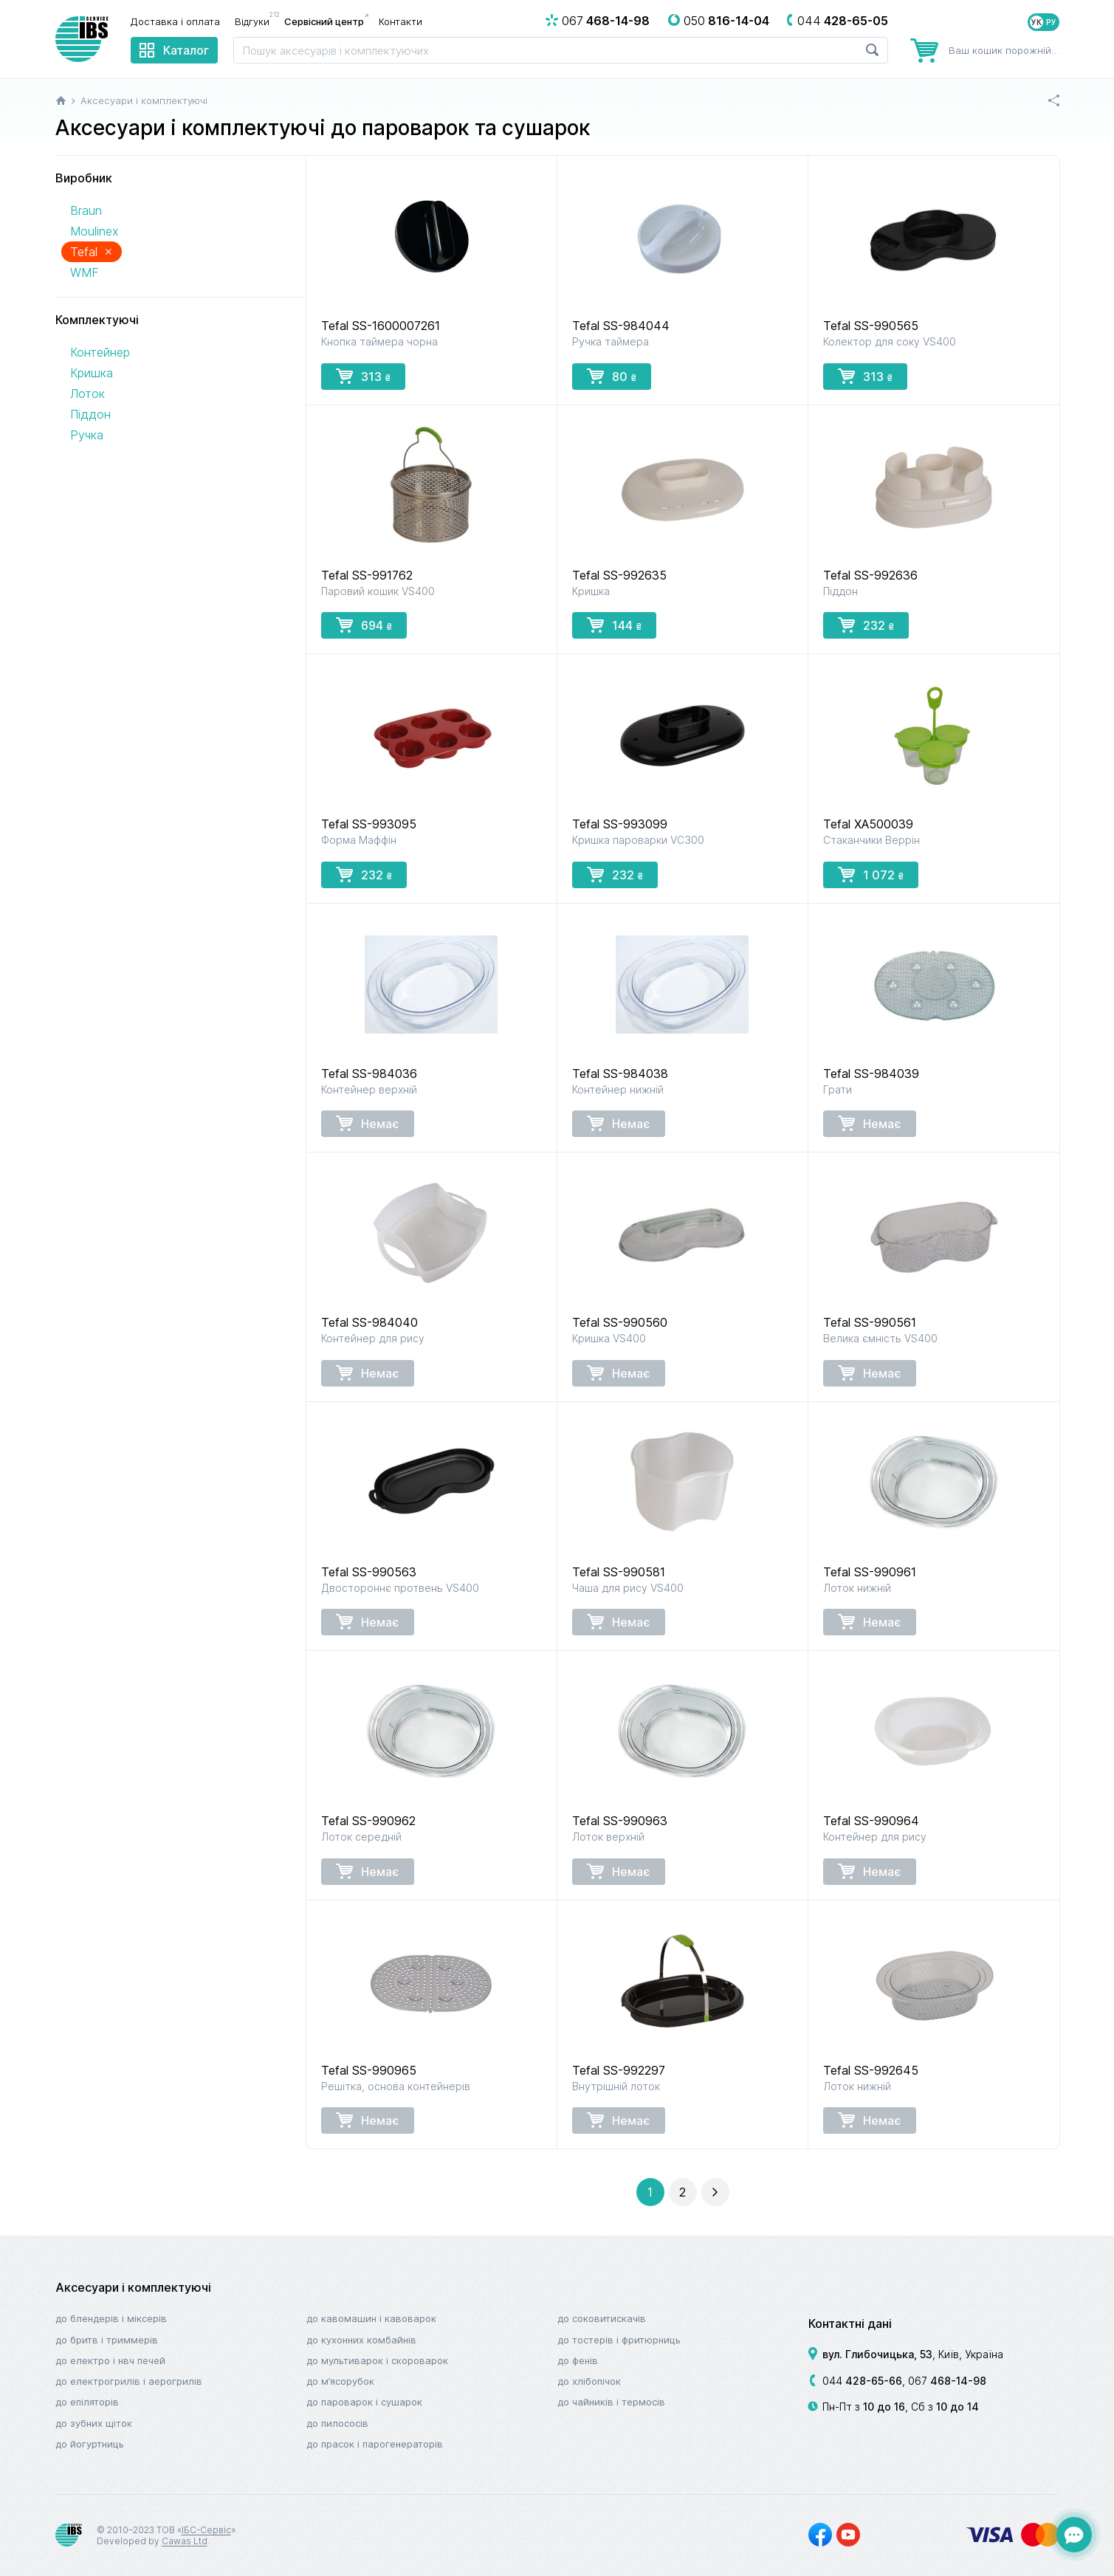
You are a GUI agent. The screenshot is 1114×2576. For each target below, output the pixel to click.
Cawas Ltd (184, 2540)
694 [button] (364, 624)
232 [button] (866, 624)
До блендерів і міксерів (111, 2318)
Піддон (90, 414)
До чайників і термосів (611, 2402)
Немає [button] (367, 1123)
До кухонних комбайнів (361, 2340)
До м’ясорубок (340, 2381)
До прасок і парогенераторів (374, 2444)
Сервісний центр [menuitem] (324, 21)
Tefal (91, 251)
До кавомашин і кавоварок (371, 2318)
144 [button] (614, 624)
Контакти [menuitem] (400, 21)
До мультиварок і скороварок (377, 2360)
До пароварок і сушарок (364, 2402)
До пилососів (337, 2423)
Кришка (91, 372)
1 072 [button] (871, 874)
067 (947, 2380)
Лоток (87, 393)
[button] (683, 2192)
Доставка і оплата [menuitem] (175, 21)
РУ (1051, 22)
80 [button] (611, 376)
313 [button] (363, 376)
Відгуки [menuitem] (256, 20)
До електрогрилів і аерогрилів (128, 2381)
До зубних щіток (93, 2423)
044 (862, 2380)
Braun (86, 210)
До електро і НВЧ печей (110, 2360)
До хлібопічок (589, 2381)
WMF (84, 272)
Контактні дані (850, 2323)
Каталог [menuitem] (186, 50)
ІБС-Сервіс (206, 2529)
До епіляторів (87, 2402)
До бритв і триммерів (106, 2340)
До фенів (577, 2360)
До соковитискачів (601, 2318)
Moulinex (94, 231)
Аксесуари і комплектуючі (133, 2287)
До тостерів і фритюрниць (619, 2340)
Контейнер (100, 352)
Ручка (86, 434)
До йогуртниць (89, 2444)
